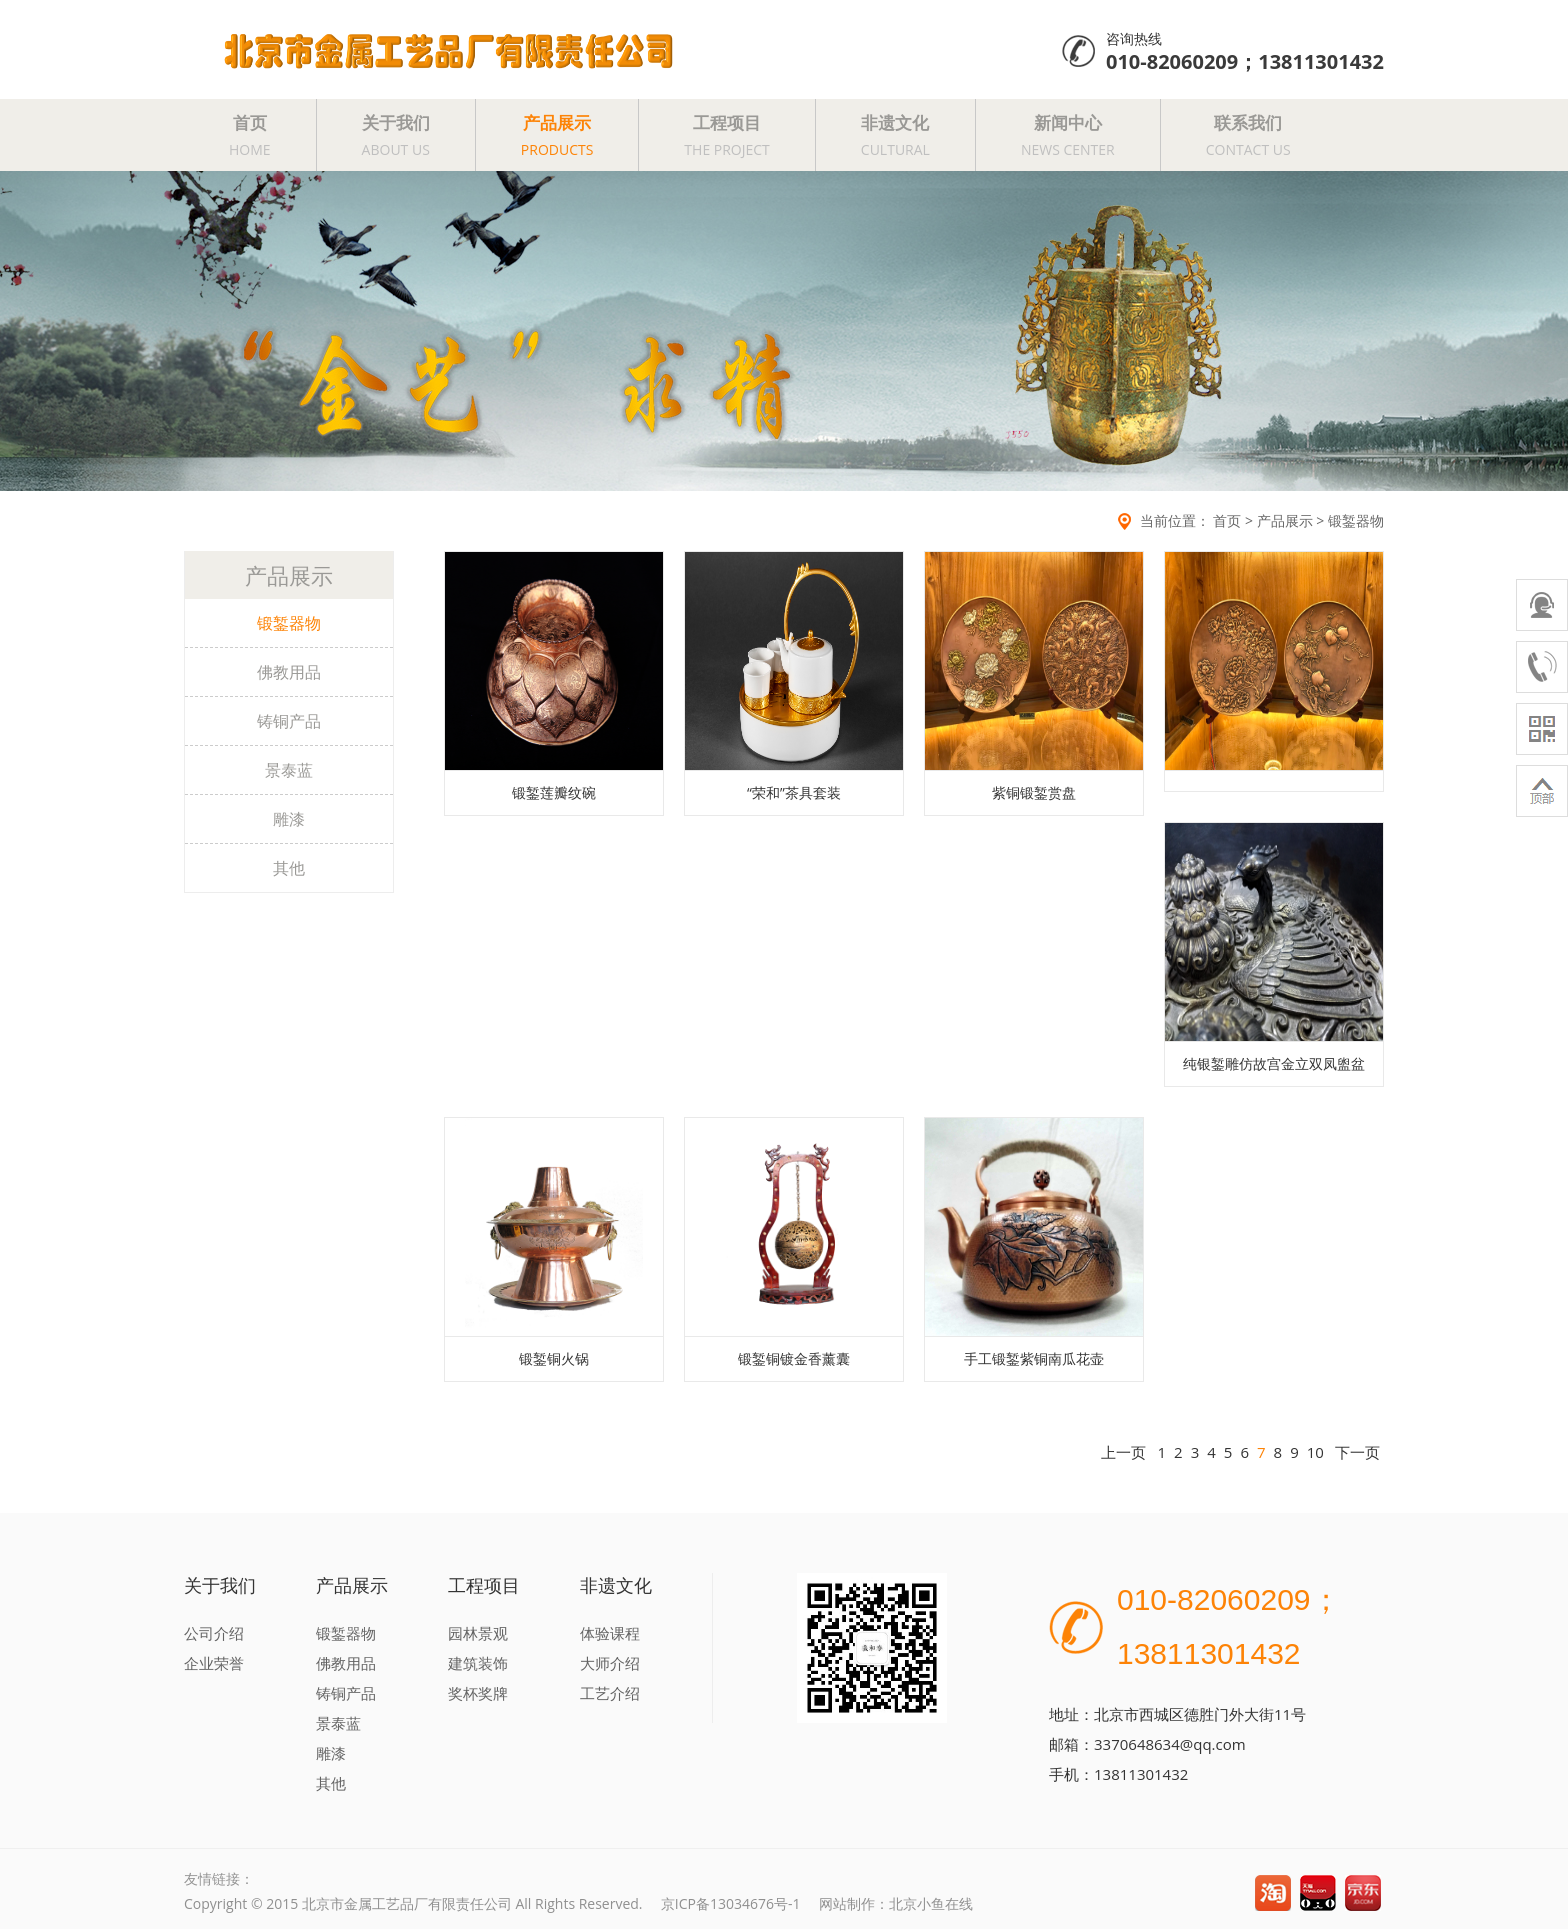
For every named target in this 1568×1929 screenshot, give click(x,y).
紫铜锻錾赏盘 (1034, 792)
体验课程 (610, 1633)
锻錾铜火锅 (554, 1358)
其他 (289, 868)
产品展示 (557, 135)
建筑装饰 (478, 1663)
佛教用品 (289, 672)
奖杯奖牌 (478, 1693)
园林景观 (478, 1633)
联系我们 (1248, 135)
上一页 (1123, 1452)
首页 (250, 135)
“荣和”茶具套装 (794, 792)
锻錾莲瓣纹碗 (554, 792)
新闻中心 (1068, 135)
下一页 (1357, 1452)
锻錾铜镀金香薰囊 (794, 1358)
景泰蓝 (289, 770)
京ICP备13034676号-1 (731, 1903)
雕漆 (289, 819)
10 (1315, 1452)
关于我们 (396, 135)
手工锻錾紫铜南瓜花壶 (1034, 1358)
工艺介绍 (610, 1693)
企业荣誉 (214, 1663)
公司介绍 (214, 1633)
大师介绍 (610, 1663)
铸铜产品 (289, 721)
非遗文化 (895, 135)
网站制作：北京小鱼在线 (896, 1903)
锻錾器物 (1356, 520)
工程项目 (726, 135)
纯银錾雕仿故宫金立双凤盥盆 (1274, 1063)
